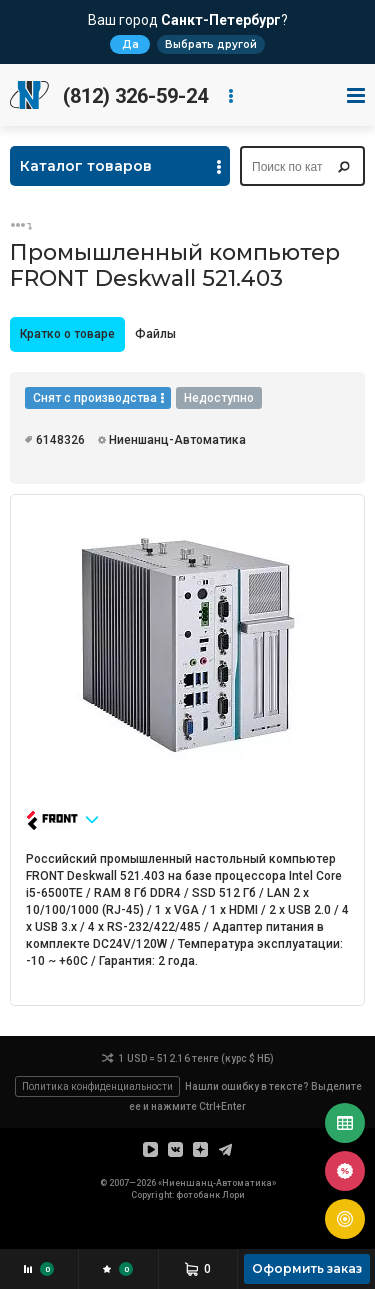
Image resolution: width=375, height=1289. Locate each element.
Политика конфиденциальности (97, 1086)
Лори (233, 1195)
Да (130, 44)
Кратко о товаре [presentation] (67, 334)
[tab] (67, 334)
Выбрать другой (211, 44)
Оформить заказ (307, 1268)
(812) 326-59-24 (135, 96)
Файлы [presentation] (155, 334)
